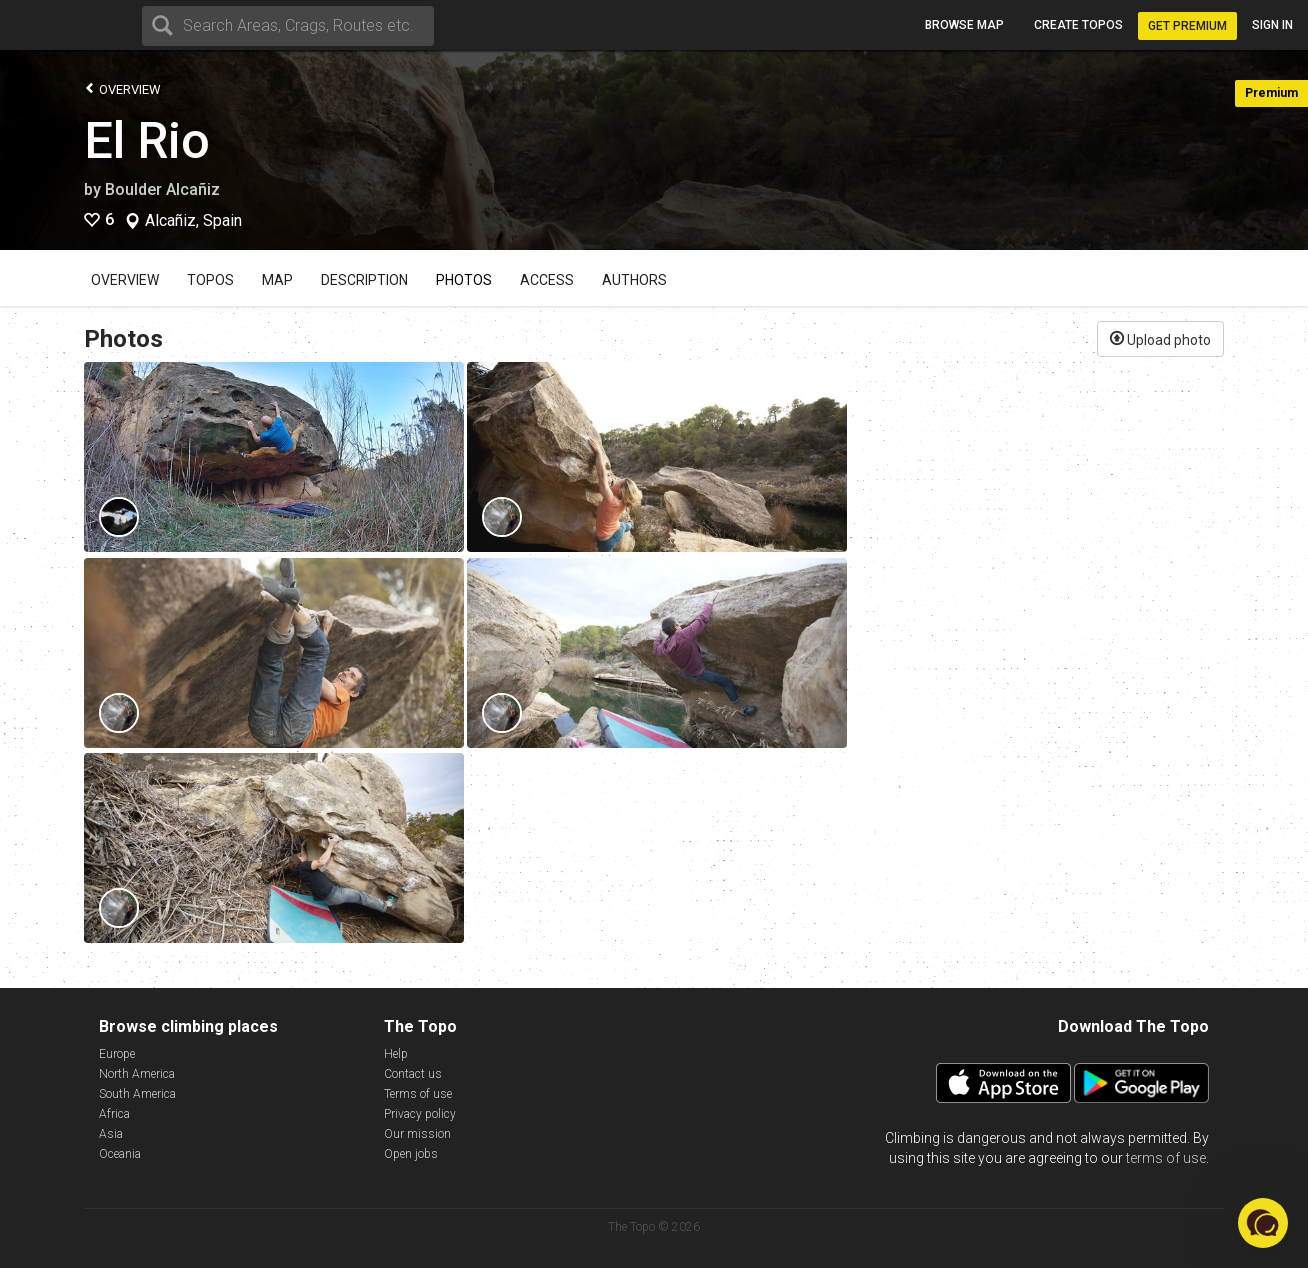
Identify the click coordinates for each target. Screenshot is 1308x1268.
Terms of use (418, 1094)
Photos (464, 280)
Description (364, 280)
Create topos (1078, 25)
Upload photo (1160, 338)
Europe (117, 1054)
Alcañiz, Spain (193, 221)
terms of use (1166, 1158)
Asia (111, 1134)
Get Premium (1187, 26)
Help (396, 1054)
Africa (114, 1114)
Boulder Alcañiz (162, 189)
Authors (634, 280)
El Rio (147, 141)
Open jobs (411, 1154)
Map (277, 280)
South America (137, 1094)
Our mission (417, 1134)
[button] (1263, 1223)
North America (137, 1074)
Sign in (1272, 25)
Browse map (964, 25)
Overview (122, 88)
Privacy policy (420, 1114)
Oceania (120, 1154)
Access (547, 280)
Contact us (413, 1074)
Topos (210, 280)
